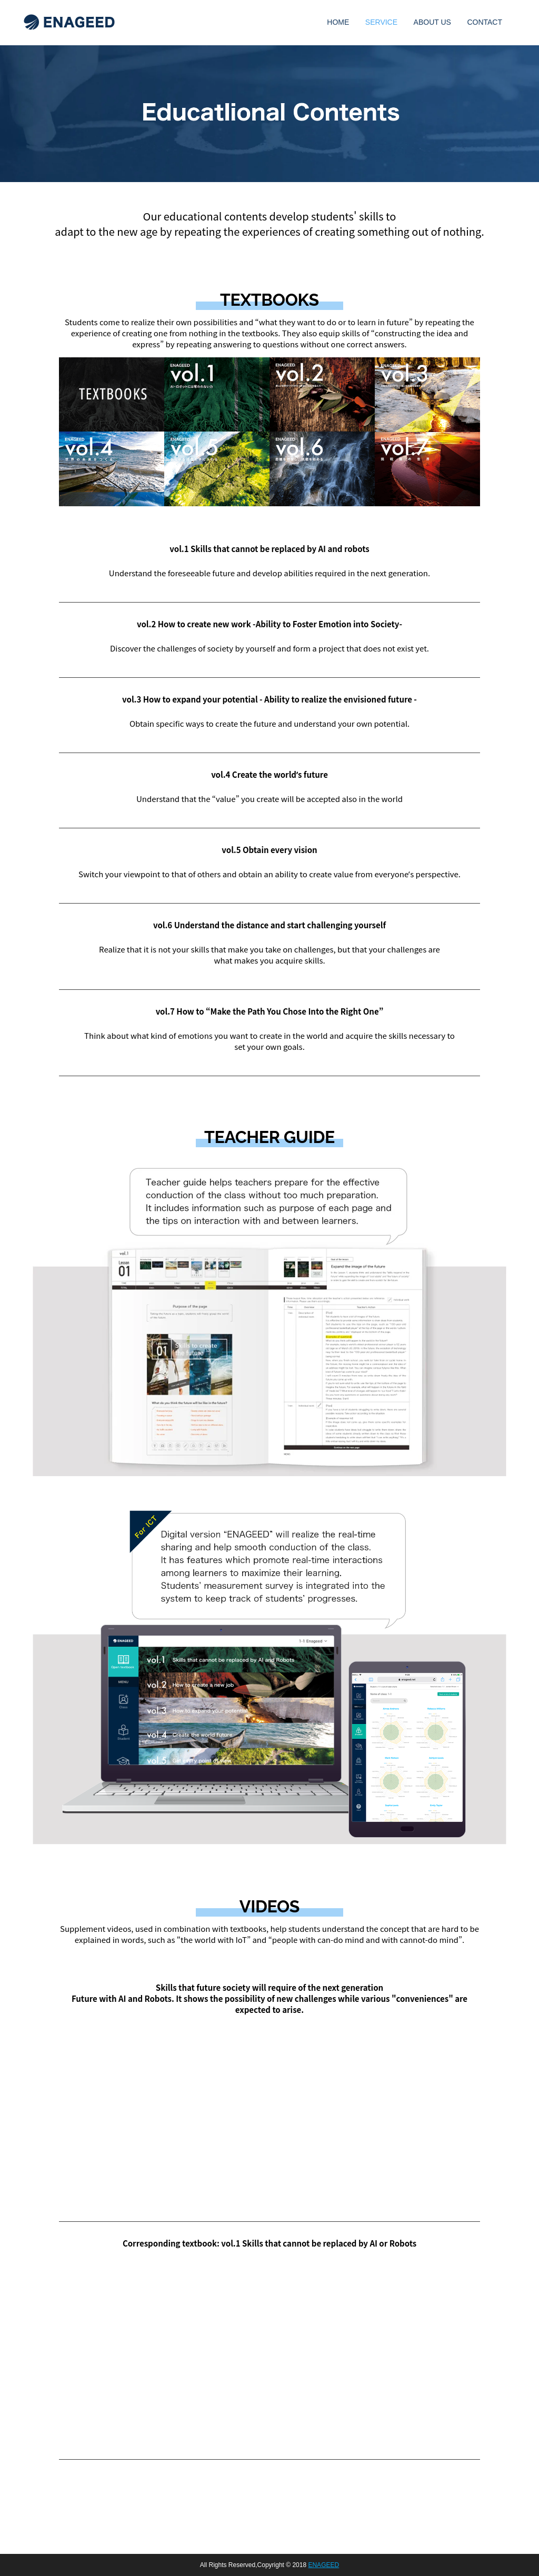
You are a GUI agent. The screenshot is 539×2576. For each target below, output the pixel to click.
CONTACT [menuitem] (484, 22)
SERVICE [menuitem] (381, 22)
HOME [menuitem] (338, 22)
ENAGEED (323, 2565)
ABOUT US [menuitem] (432, 22)
